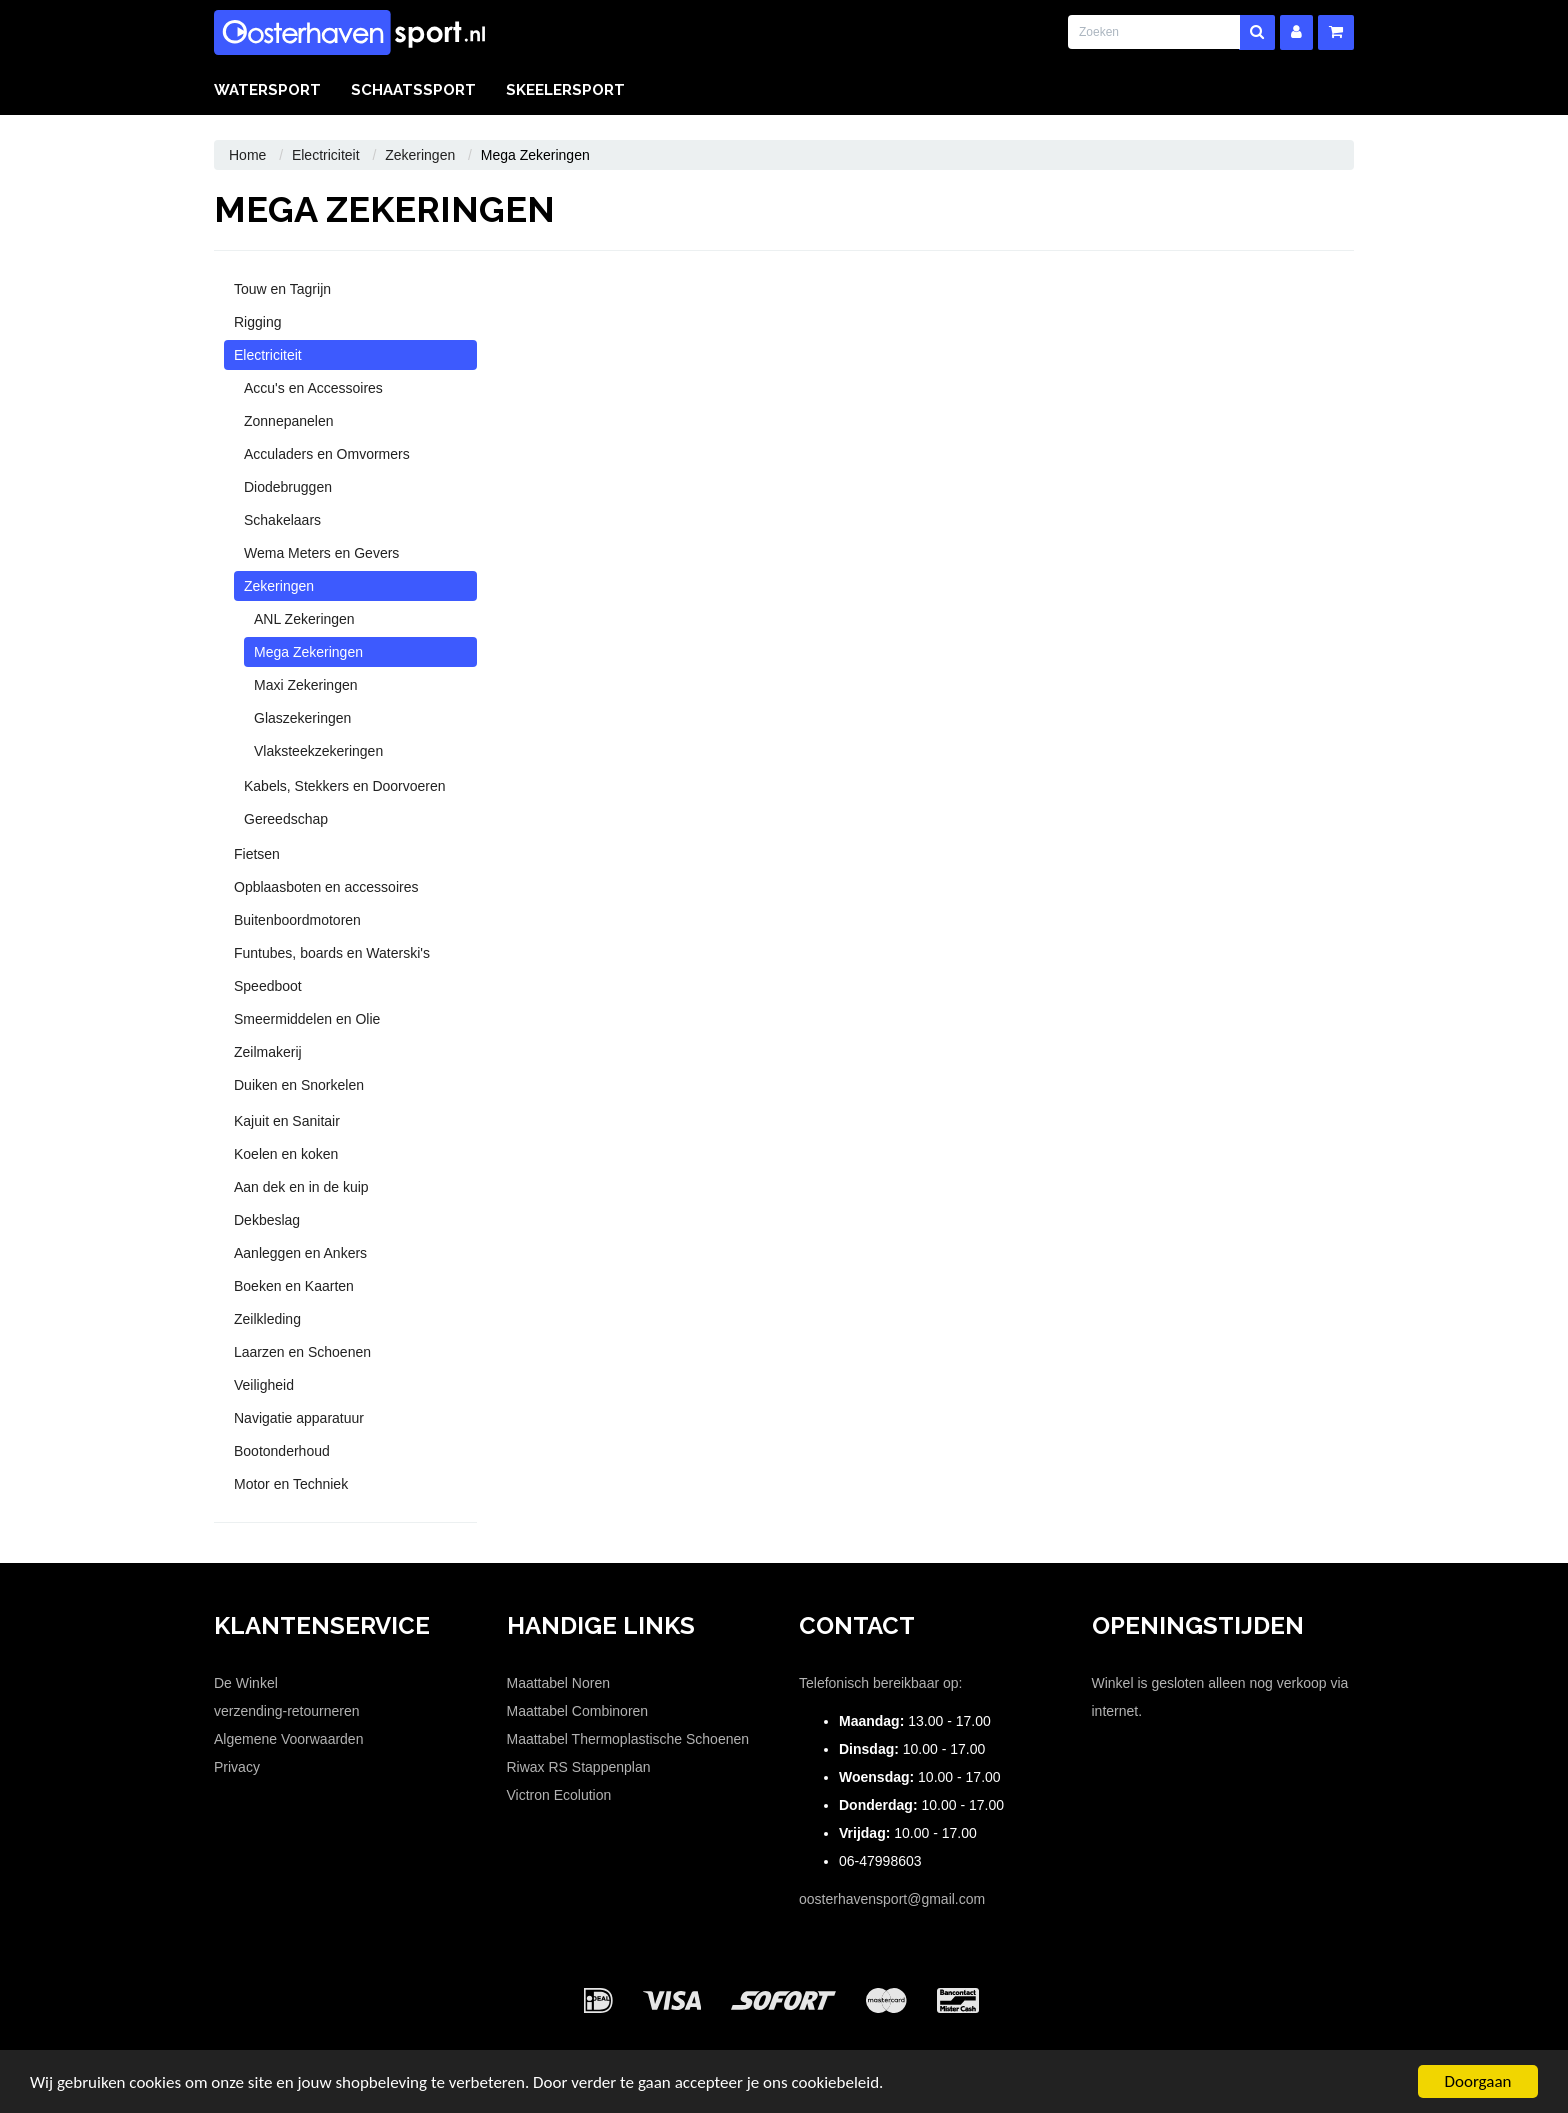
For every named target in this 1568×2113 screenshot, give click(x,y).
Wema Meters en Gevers (321, 553)
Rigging (257, 322)
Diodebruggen (288, 487)
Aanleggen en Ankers (300, 1253)
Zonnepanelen (289, 421)
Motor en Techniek (291, 1484)
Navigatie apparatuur (299, 1418)
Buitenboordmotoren (297, 920)
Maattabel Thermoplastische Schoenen (628, 1739)
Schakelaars (282, 520)
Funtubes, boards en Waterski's (332, 953)
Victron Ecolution (559, 1795)
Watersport (267, 90)
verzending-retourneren (287, 1711)
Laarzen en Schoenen (302, 1352)
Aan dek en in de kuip (301, 1187)
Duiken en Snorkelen (299, 1085)
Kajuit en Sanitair (287, 1121)
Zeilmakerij (268, 1052)
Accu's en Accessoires (313, 388)
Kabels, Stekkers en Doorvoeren (345, 786)
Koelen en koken (286, 1154)
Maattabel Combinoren (578, 1711)
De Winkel (246, 1683)
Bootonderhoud (282, 1451)
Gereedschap (286, 819)
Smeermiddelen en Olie (307, 1019)
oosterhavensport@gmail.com (892, 1899)
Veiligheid (264, 1385)
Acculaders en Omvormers (327, 454)
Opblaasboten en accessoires (326, 887)
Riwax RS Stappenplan (579, 1767)
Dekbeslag (267, 1220)
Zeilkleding (267, 1319)
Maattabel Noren (559, 1683)
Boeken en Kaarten (294, 1286)
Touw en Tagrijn (282, 289)
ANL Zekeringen (304, 619)
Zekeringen (420, 155)
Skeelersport (565, 90)
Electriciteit (326, 155)
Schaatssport (413, 90)
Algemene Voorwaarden (288, 1739)
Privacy (237, 1767)
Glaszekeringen (302, 718)
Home (247, 155)
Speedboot (268, 986)
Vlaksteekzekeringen (318, 751)
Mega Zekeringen (308, 652)
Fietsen (257, 854)
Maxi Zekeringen (306, 685)
